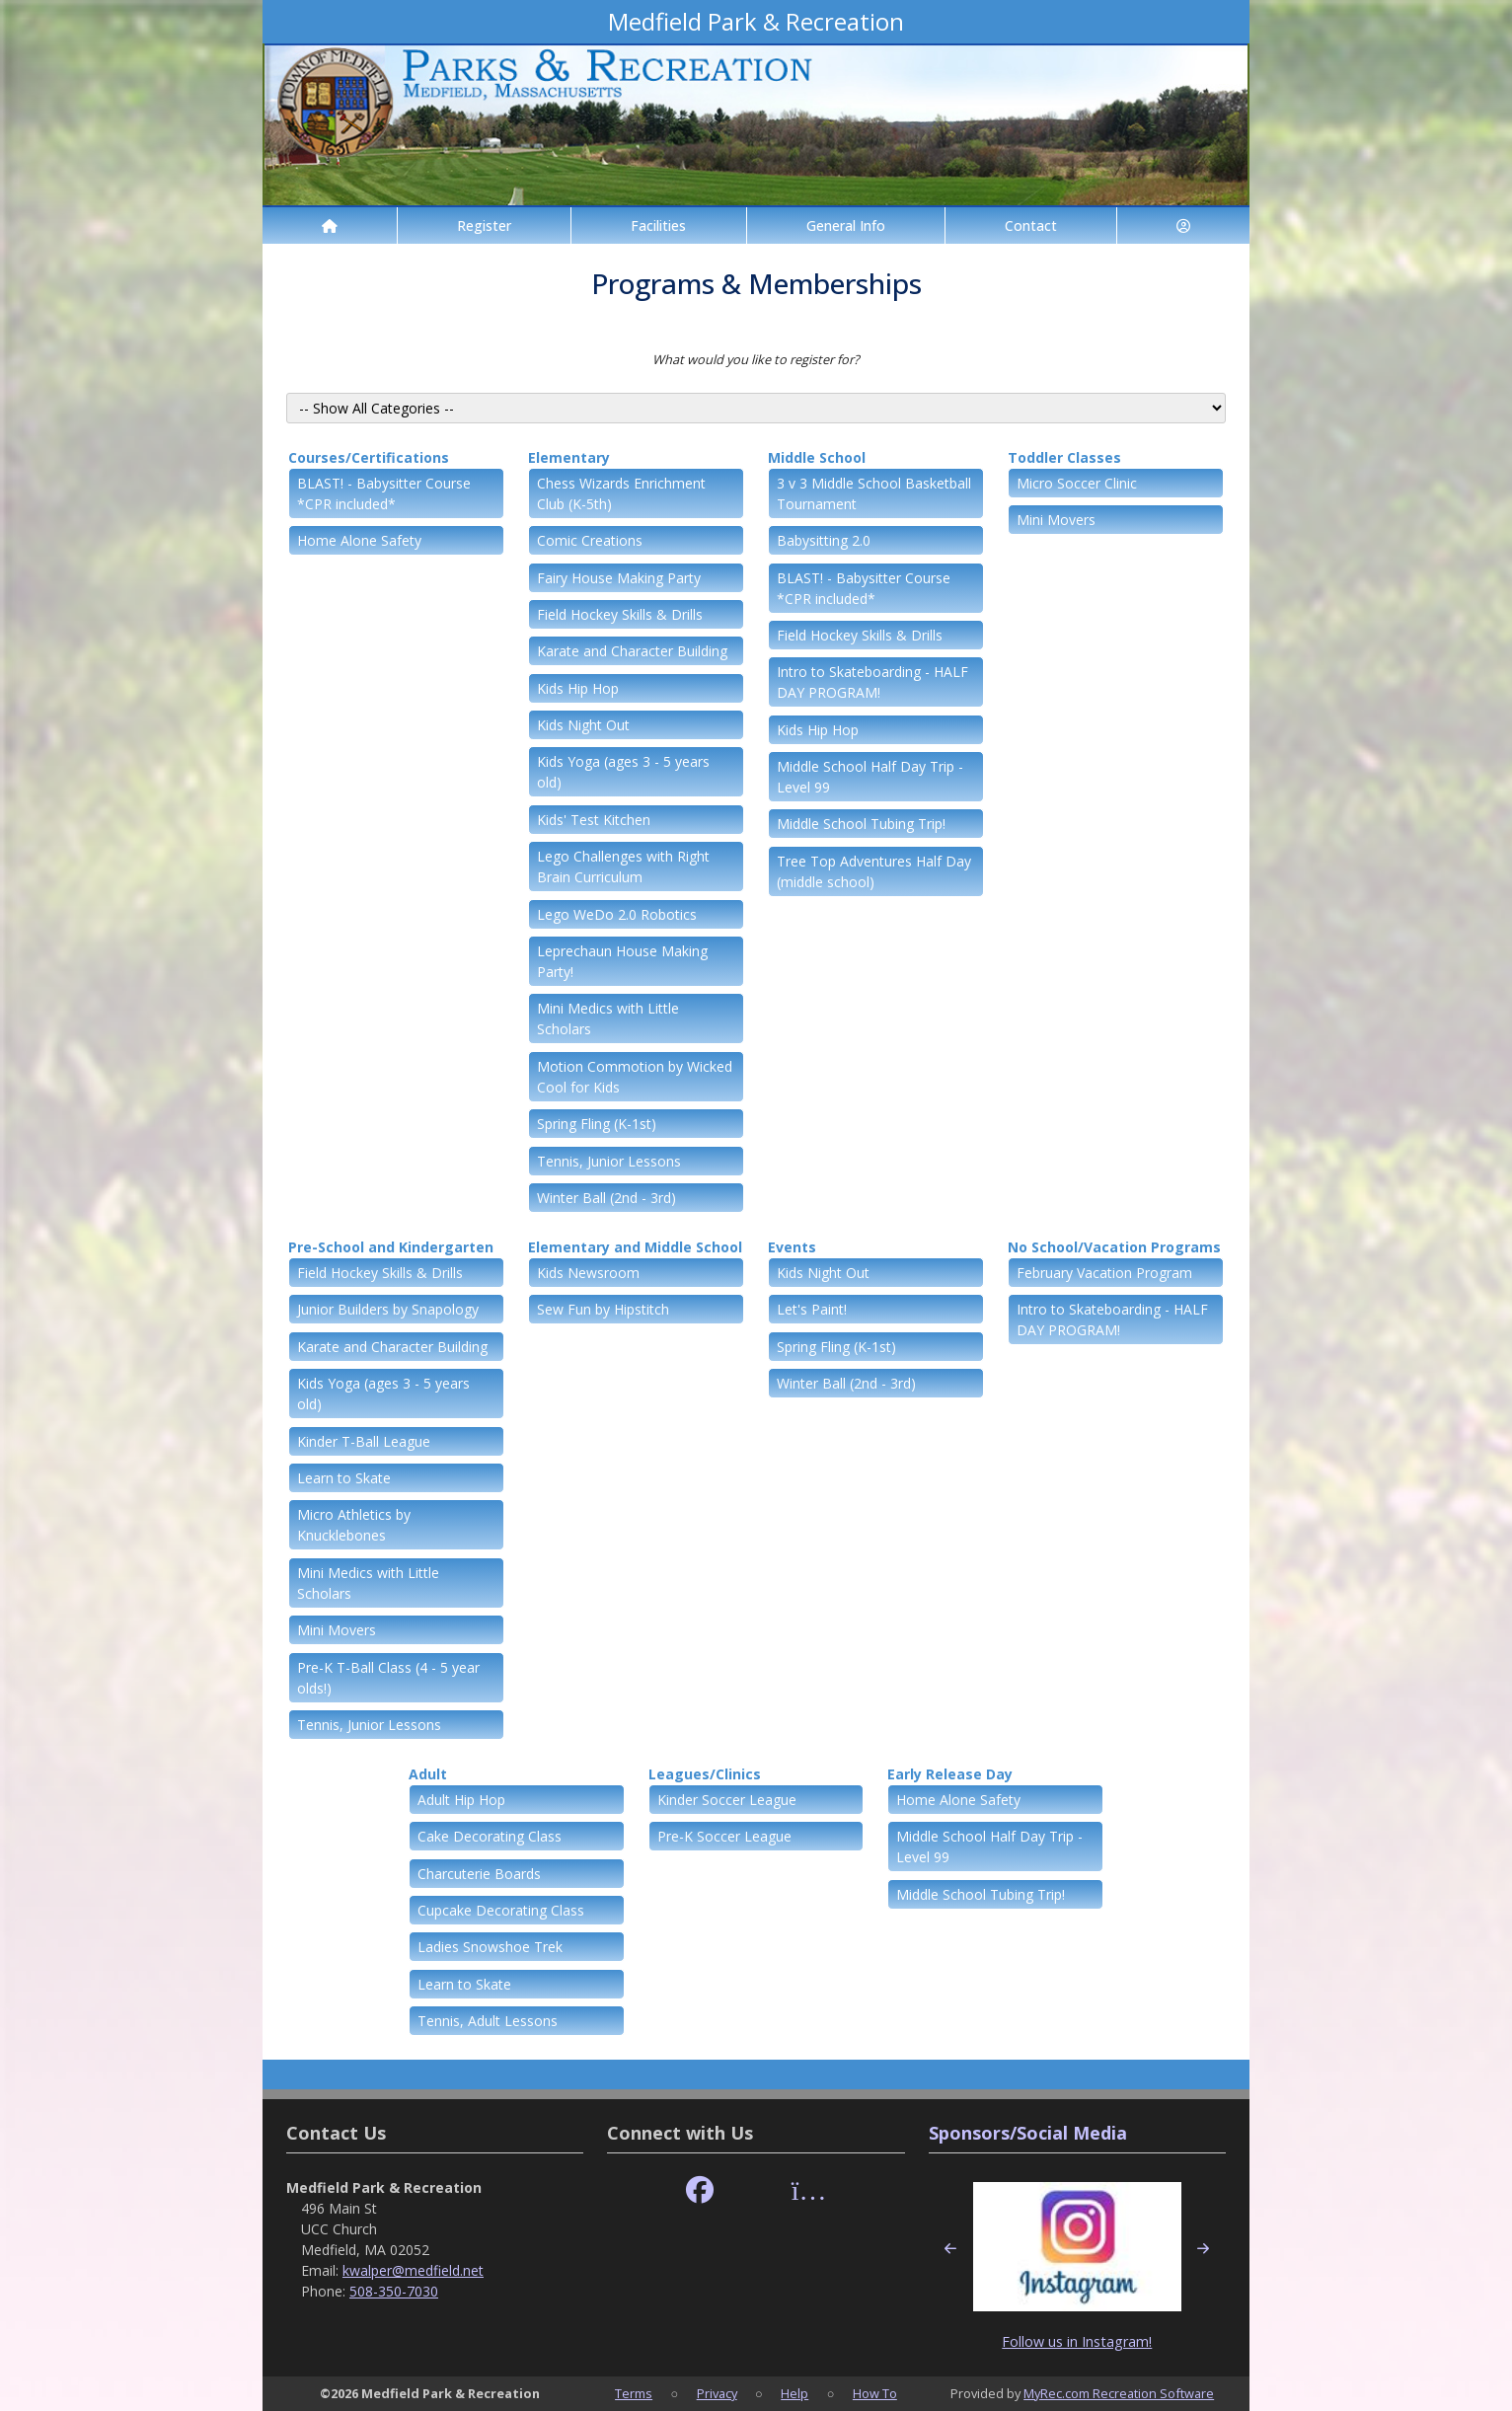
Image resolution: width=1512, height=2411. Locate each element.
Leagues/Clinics (704, 1774)
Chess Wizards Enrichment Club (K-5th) (621, 493)
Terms (633, 2393)
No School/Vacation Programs (1114, 1247)
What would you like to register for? (756, 359)
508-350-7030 (393, 2291)
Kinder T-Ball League (363, 1441)
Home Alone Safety (359, 540)
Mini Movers (1056, 519)
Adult (428, 1774)
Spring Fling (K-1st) (596, 1123)
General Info (845, 225)
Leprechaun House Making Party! (622, 961)
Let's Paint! (812, 1309)
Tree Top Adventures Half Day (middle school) (874, 871)
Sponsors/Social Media (1028, 2133)
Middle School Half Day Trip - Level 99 (870, 776)
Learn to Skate (344, 1478)
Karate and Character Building (632, 650)
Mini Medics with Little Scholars (608, 1018)
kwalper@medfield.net (413, 2270)
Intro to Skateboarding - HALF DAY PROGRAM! (872, 682)
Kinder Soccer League (726, 1799)
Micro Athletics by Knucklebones (354, 1525)
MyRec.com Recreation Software (1118, 2393)
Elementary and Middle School (635, 1247)
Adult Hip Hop (461, 1799)
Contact (1031, 225)
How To (875, 2393)
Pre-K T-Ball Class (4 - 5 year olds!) (388, 1677)
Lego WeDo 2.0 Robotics (617, 914)
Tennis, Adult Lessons (487, 2020)
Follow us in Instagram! (1077, 2341)
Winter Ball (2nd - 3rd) (606, 1197)
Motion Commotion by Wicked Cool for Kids (634, 1076)
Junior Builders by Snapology (388, 1309)
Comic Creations (590, 540)
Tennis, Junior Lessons (609, 1161)
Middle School (817, 457)
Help (794, 2393)
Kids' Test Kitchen (593, 819)
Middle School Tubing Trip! (861, 823)
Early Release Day (950, 1774)
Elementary (569, 457)
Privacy (717, 2393)
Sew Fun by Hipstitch (603, 1309)
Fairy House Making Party (619, 577)
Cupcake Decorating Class (500, 1910)
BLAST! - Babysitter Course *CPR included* (384, 493)
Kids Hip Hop (578, 688)
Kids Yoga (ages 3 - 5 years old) (623, 771)
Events (792, 1247)
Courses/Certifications (368, 457)
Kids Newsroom (588, 1272)
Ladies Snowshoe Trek (490, 1946)
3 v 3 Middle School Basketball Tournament (874, 493)
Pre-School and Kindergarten (390, 1247)
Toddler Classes (1064, 457)
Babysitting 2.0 (823, 540)
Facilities (658, 225)
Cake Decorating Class (489, 1836)
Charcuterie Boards (479, 1873)
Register (484, 225)
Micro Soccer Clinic (1077, 483)
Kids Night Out (583, 725)
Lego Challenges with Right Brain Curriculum (623, 866)
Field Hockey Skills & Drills (620, 614)
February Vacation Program (1104, 1272)
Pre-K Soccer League (724, 1836)
